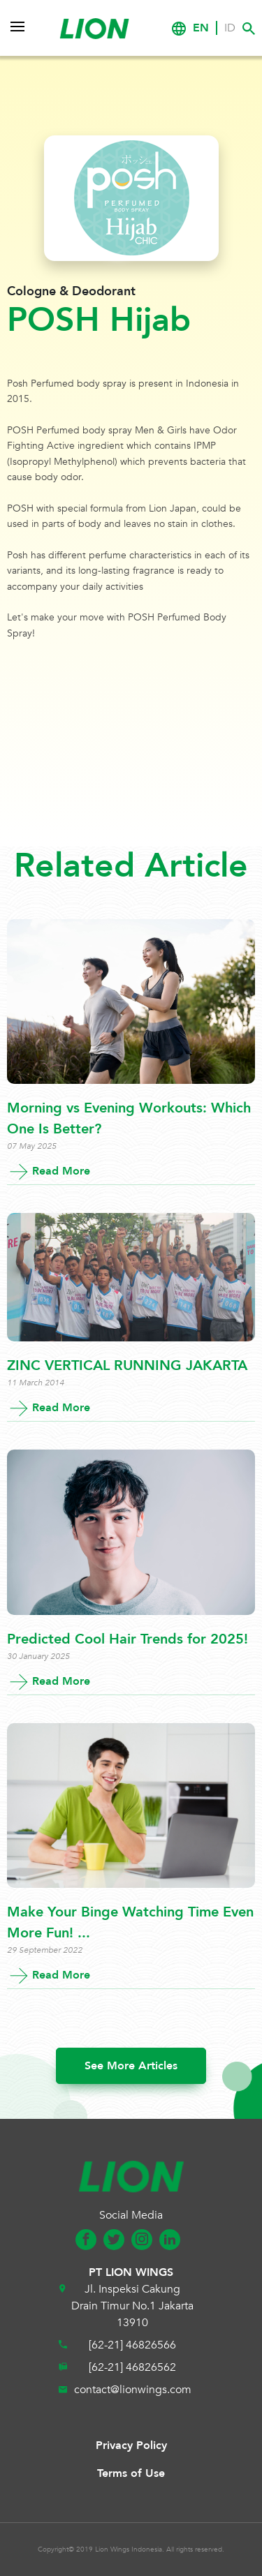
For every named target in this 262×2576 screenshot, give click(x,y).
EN (201, 28)
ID (229, 28)
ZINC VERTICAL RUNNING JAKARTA (127, 1365)
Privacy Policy (131, 2445)
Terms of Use (131, 2473)
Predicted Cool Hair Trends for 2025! (127, 1639)
